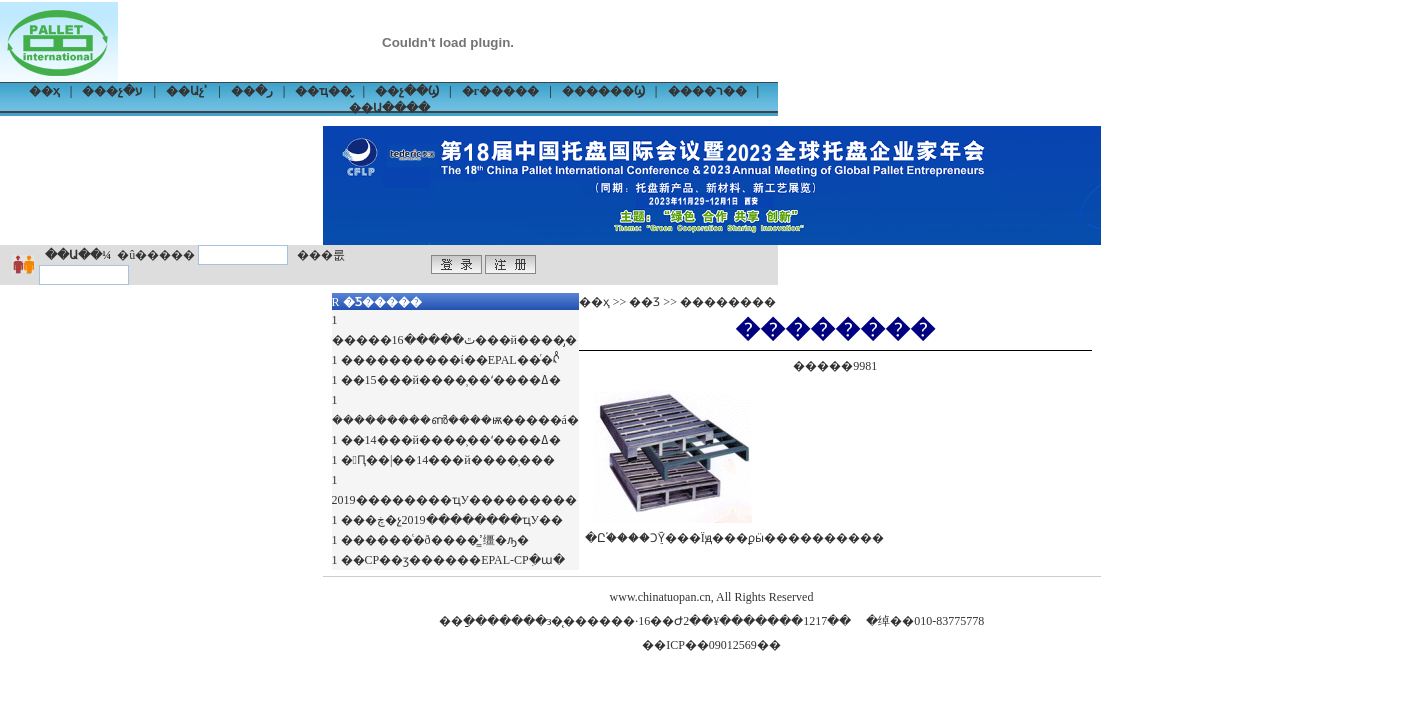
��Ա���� (389, 108)
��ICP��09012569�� (711, 645)
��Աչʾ (187, 91)
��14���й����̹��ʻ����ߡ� (451, 440)
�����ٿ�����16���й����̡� (454, 340)
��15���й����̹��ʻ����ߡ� (451, 380)
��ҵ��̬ (323, 91)
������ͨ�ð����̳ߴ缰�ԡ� (435, 540)
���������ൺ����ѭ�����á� (455, 420)
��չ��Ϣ (407, 91)
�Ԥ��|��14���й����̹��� (448, 460)
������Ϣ (603, 91)
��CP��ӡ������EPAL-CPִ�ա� (453, 560)
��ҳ (44, 91)
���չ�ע (112, 91)
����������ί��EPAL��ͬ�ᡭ (450, 360)
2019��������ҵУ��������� (455, 500)
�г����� (500, 91)
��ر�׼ (252, 91)
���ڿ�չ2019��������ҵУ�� (452, 520)
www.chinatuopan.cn (660, 597)
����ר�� (707, 91)
